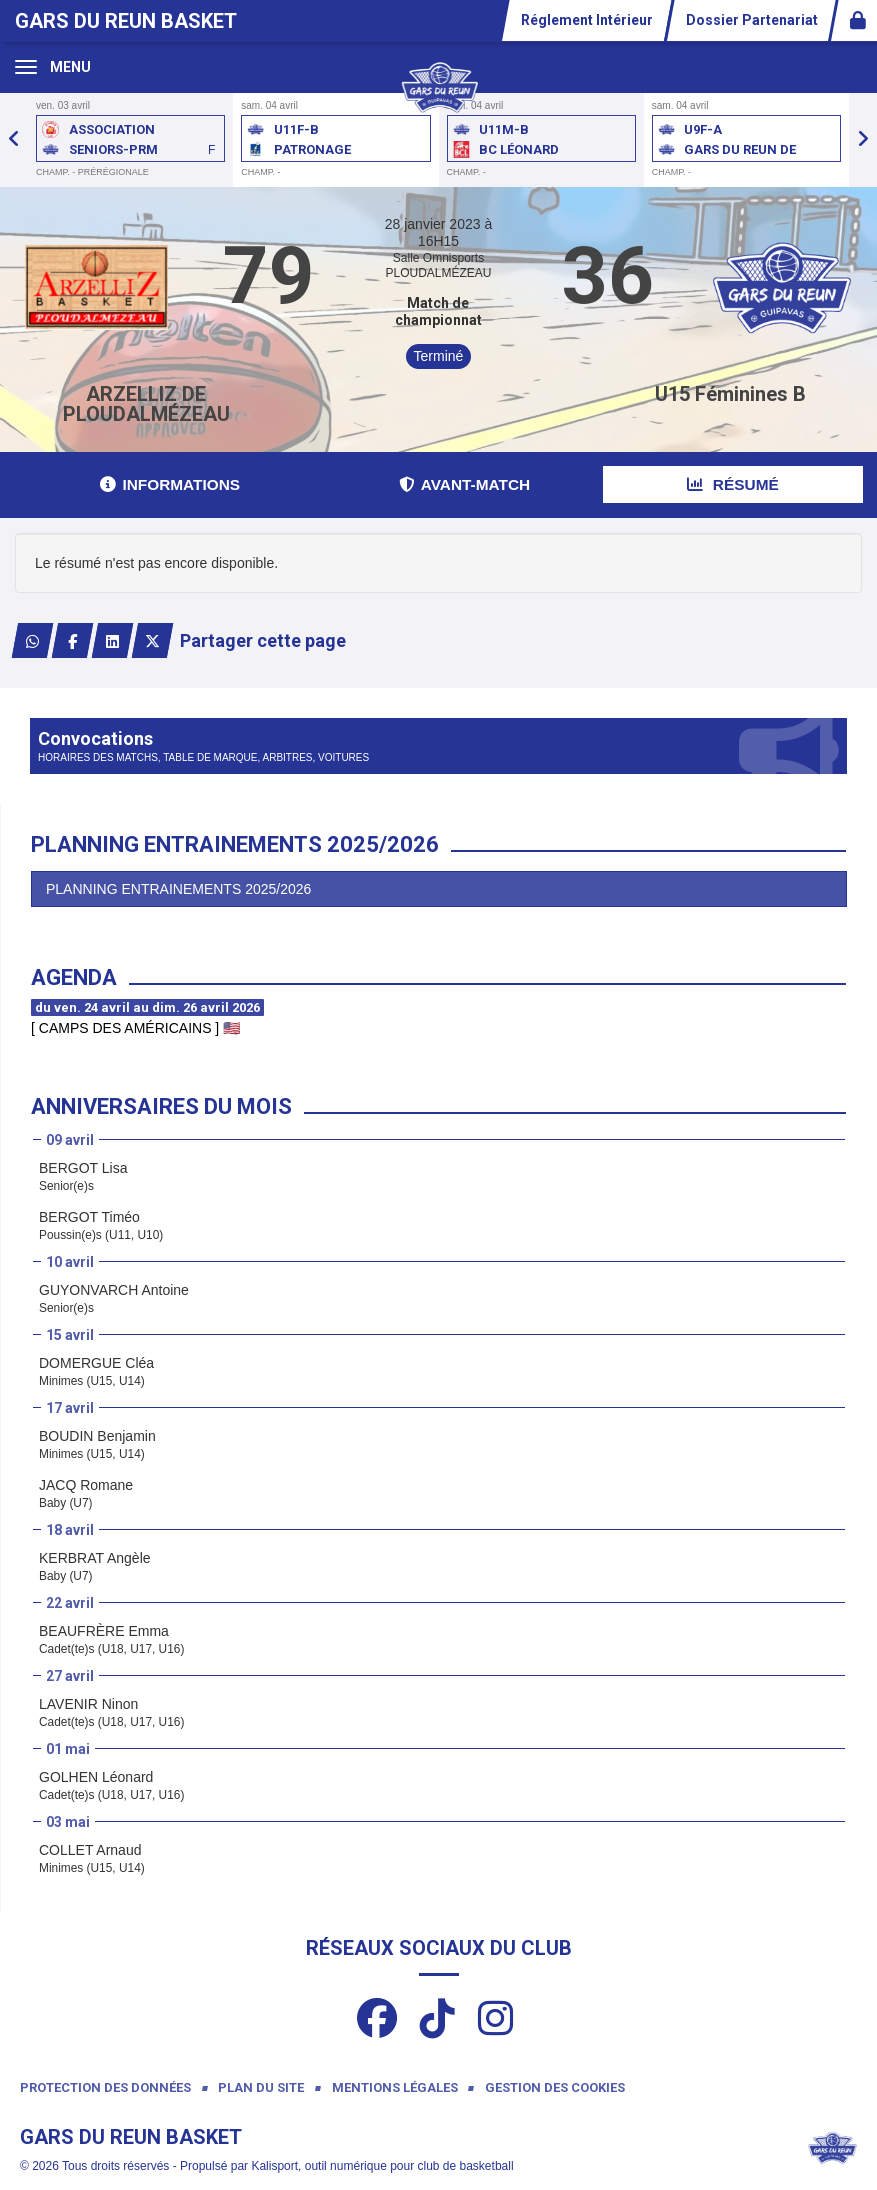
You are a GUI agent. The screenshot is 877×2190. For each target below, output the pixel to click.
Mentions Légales (395, 2087)
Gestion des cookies (555, 2087)
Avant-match (464, 484)
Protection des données (105, 2087)
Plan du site (261, 2087)
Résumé (733, 484)
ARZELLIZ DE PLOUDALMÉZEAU (146, 404)
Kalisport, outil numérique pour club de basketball (382, 2166)
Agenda (74, 977)
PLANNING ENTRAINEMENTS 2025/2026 (178, 889)
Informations (170, 484)
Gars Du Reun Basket (126, 21)
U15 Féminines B (730, 394)
